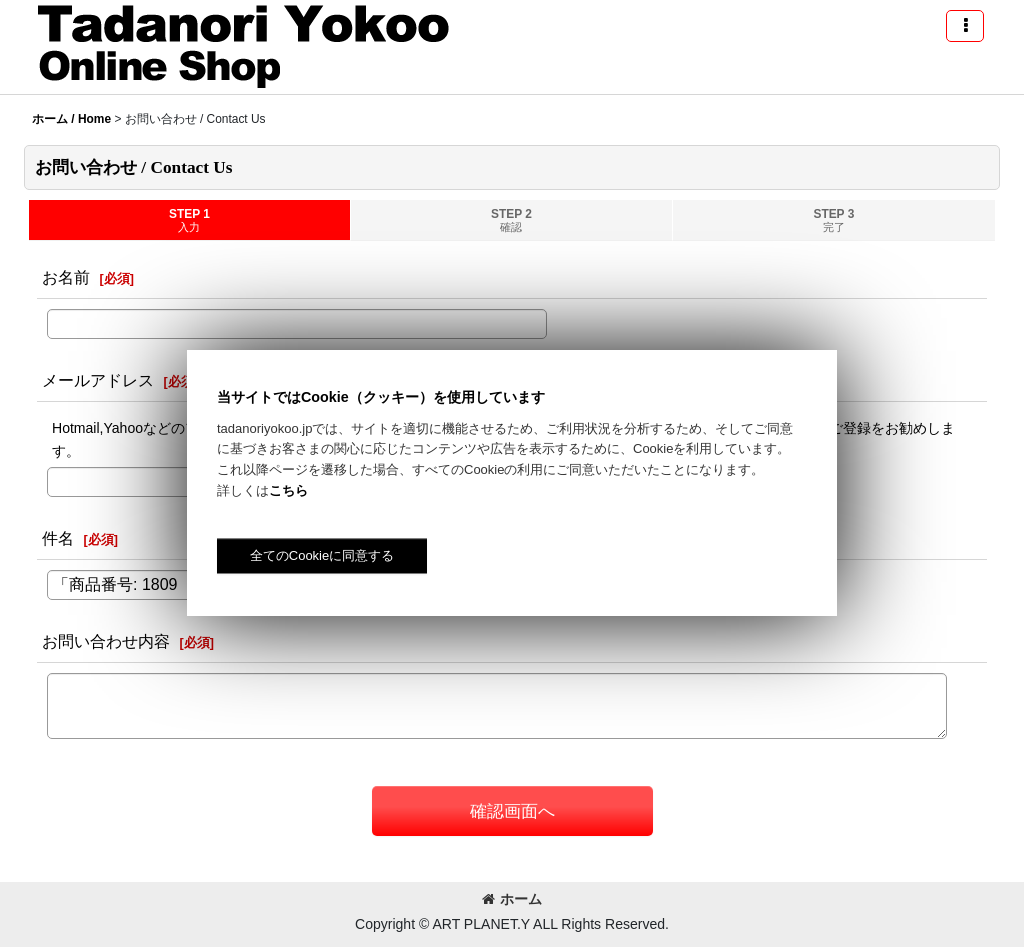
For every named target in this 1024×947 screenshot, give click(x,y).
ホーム (512, 899)
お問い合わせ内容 (106, 641)
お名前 (66, 277)
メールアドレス (98, 380)
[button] (965, 26)
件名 (58, 538)
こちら (288, 490)
